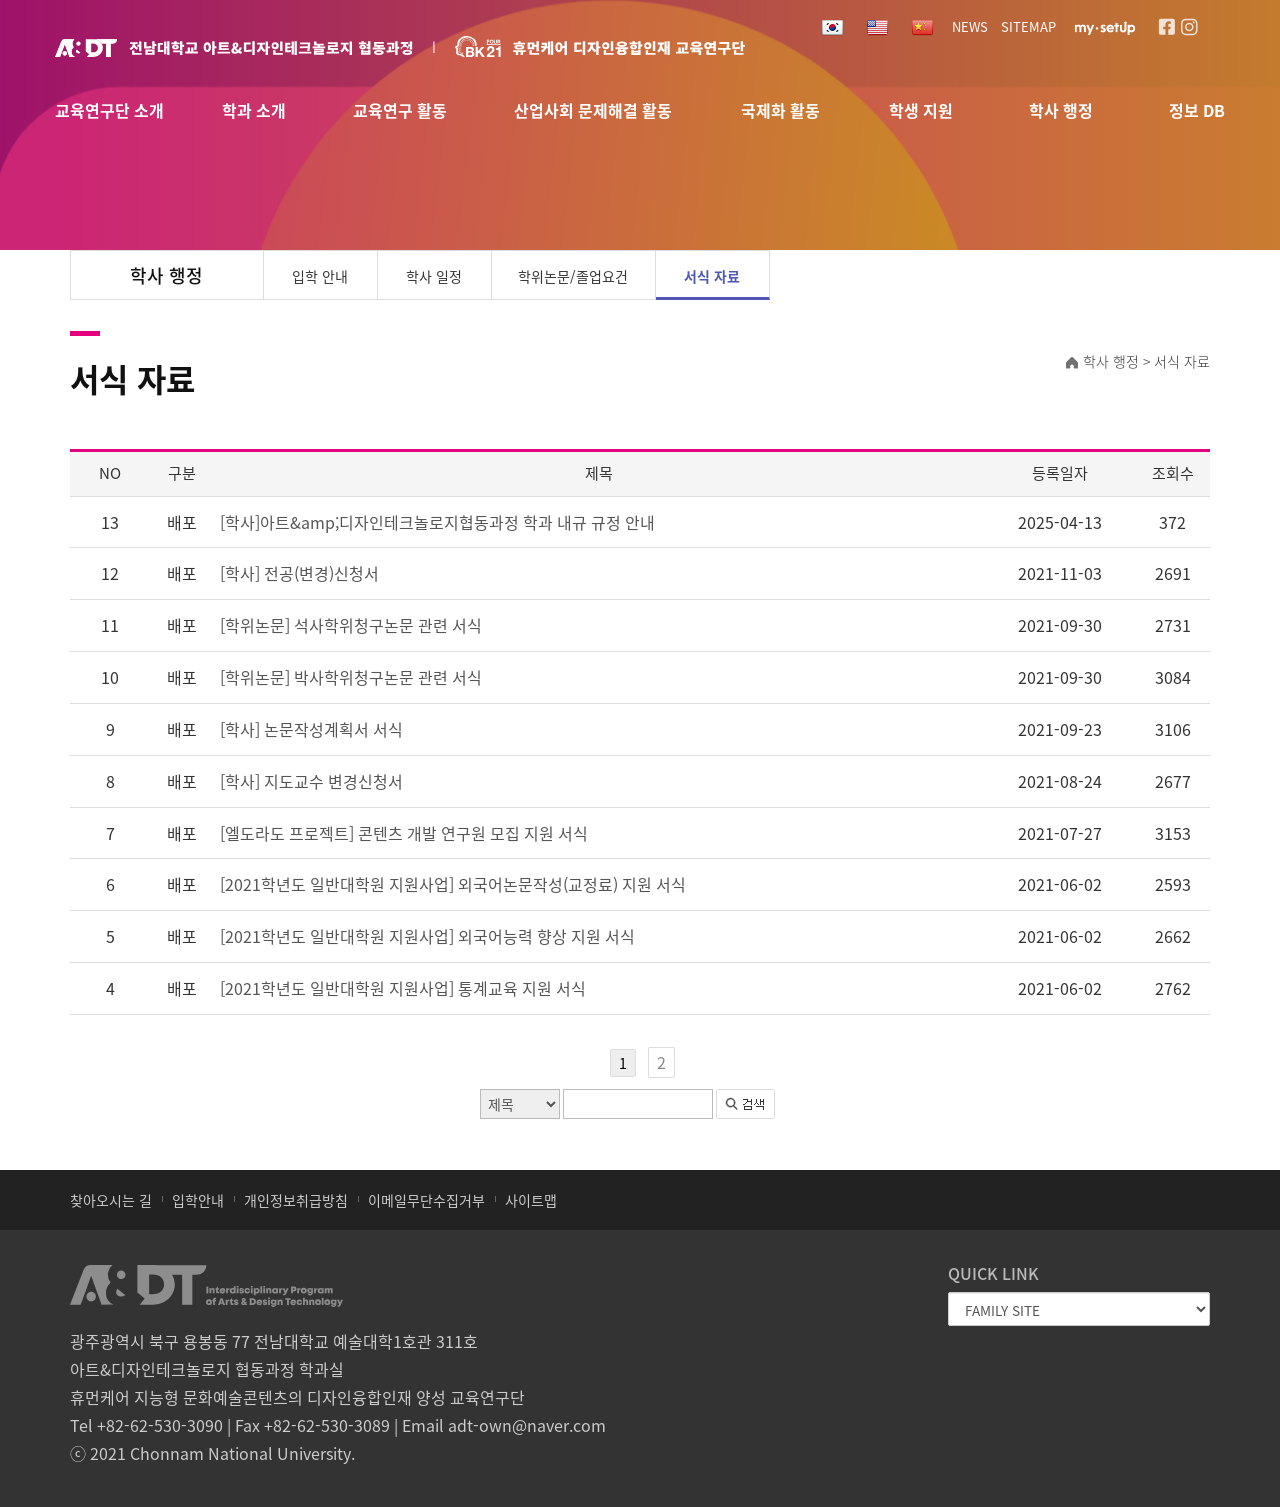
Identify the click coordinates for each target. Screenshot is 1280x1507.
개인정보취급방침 (296, 1200)
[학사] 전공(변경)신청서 (299, 573)
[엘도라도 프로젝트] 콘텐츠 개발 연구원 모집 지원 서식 (404, 833)
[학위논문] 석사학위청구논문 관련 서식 (351, 625)
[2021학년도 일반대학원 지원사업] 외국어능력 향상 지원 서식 (427, 936)
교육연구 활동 (400, 111)
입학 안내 (320, 276)
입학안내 (198, 1200)
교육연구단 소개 (109, 111)
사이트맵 (531, 1200)
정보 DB (1197, 111)
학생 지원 (921, 111)
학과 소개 (254, 111)
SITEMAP (1028, 26)
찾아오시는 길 (111, 1200)
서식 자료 (712, 276)
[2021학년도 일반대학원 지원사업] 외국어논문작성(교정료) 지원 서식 (453, 884)
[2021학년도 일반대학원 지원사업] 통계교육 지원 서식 (403, 988)
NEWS (970, 26)
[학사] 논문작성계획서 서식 (311, 729)
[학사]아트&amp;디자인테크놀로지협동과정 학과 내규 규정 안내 (437, 522)
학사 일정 (434, 276)
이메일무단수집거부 (426, 1200)
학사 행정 (1061, 111)
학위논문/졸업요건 (573, 276)
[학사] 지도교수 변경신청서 (311, 781)
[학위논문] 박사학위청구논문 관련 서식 (351, 677)
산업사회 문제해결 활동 (593, 111)
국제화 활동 (780, 111)
